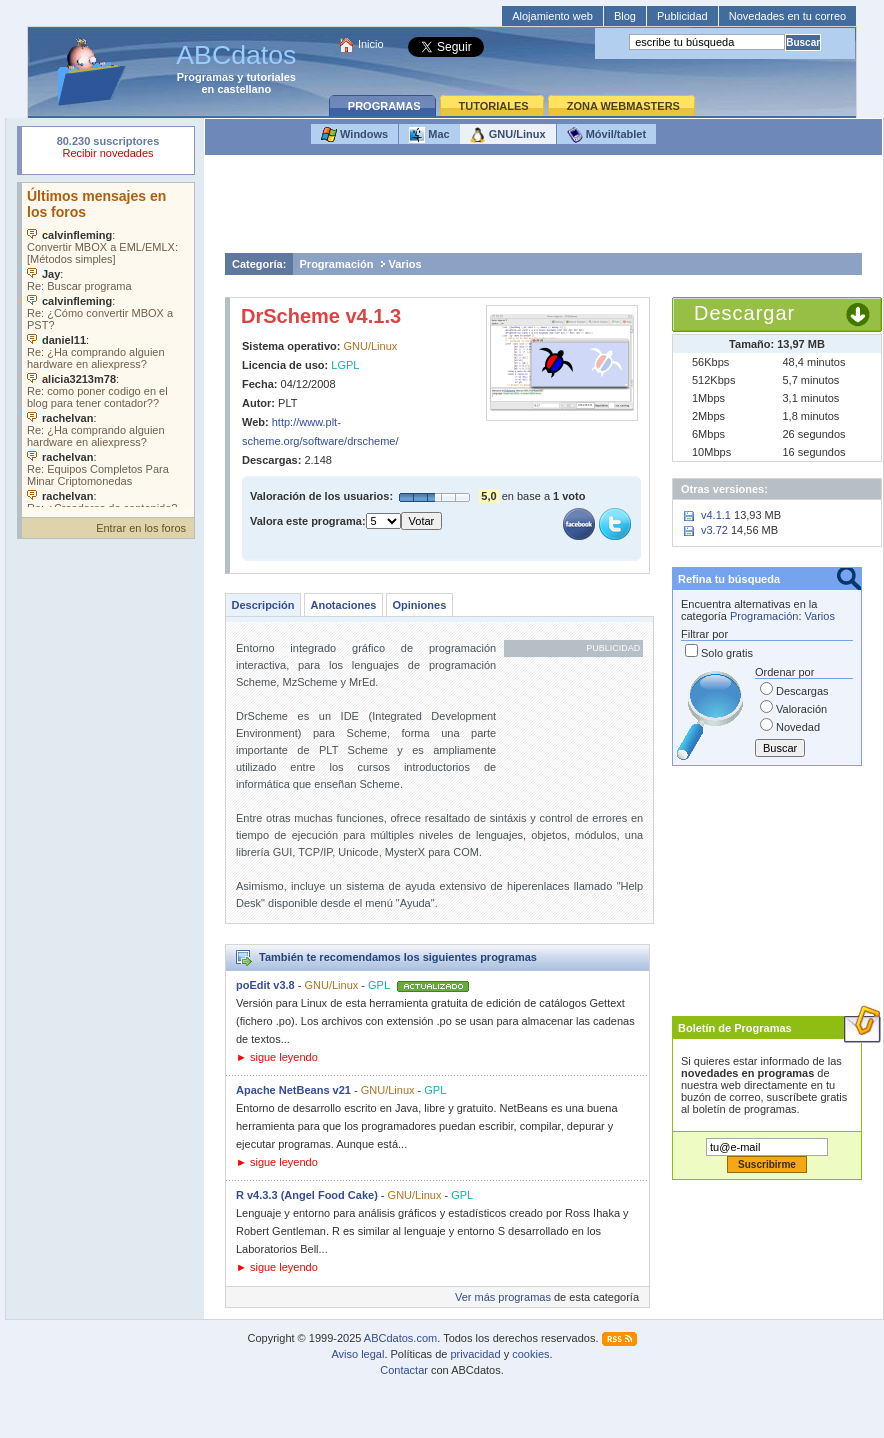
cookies (530, 1354)
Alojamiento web (552, 16)
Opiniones (419, 605)
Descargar (744, 313)
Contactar (404, 1370)
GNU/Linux (508, 135)
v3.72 (714, 530)
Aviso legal (357, 1354)
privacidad (475, 1354)
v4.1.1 (716, 515)
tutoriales (271, 77)
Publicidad (682, 16)
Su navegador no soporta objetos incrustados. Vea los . (108, 345)
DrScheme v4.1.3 (321, 316)
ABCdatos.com (400, 1338)
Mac (429, 135)
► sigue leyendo (277, 1057)
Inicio (371, 44)
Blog (625, 16)
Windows (354, 135)
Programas (205, 77)
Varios (405, 264)
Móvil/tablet (607, 135)
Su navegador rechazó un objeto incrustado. (108, 149)
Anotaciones (343, 605)
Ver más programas (503, 1297)
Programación (337, 264)
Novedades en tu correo (787, 16)
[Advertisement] (544, 209)
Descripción (263, 605)
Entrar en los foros (141, 528)
